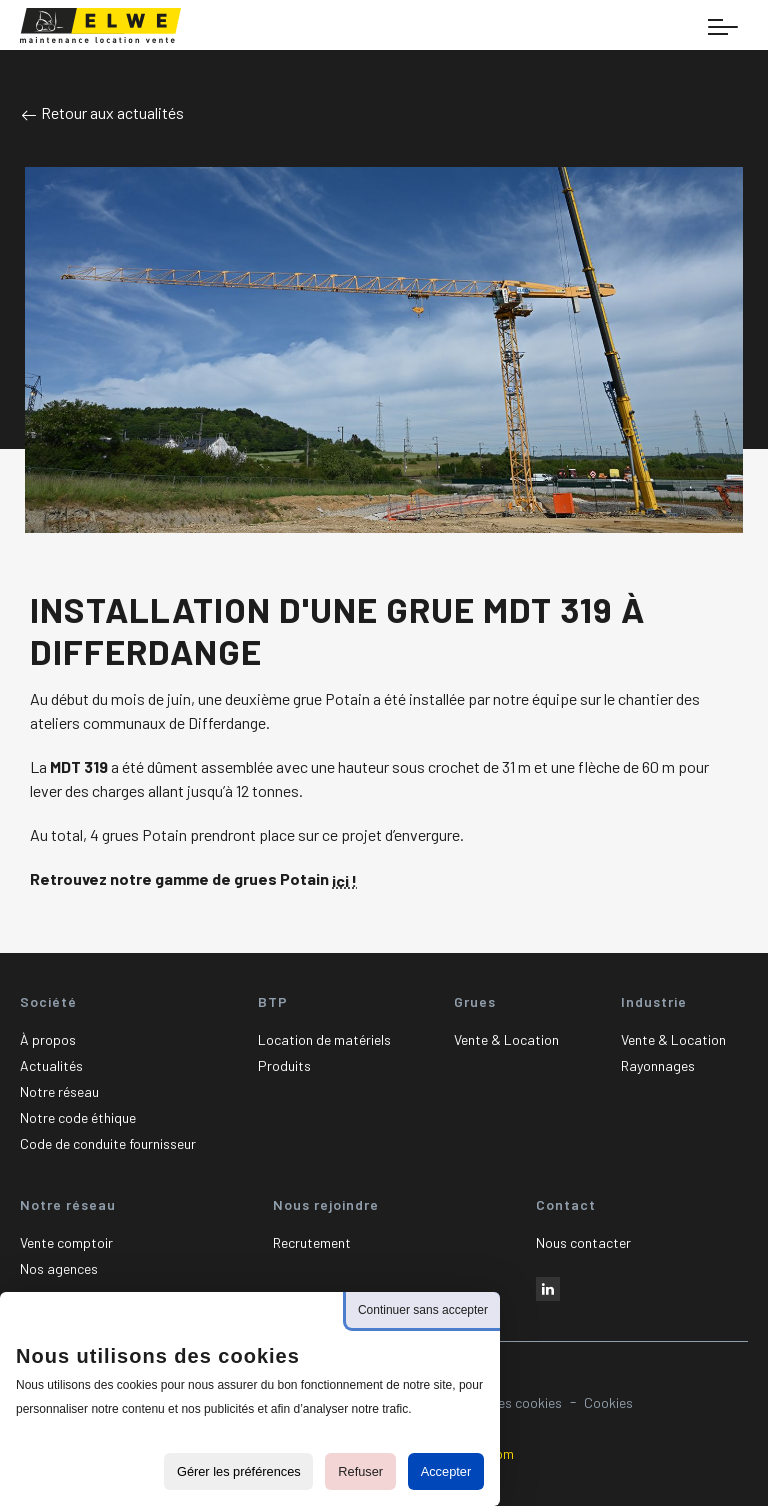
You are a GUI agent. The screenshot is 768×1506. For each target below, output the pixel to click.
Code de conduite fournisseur (108, 1143)
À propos (48, 1039)
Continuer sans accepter (423, 1310)
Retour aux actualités (102, 112)
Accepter (446, 1471)
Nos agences (59, 1268)
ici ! (344, 880)
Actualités (51, 1065)
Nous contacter (583, 1242)
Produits (284, 1065)
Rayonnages (658, 1065)
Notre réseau (59, 1091)
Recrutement (312, 1242)
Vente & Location (506, 1039)
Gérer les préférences (239, 1471)
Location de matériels (324, 1039)
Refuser (360, 1471)
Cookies (608, 1402)
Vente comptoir (66, 1242)
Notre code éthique (78, 1117)
